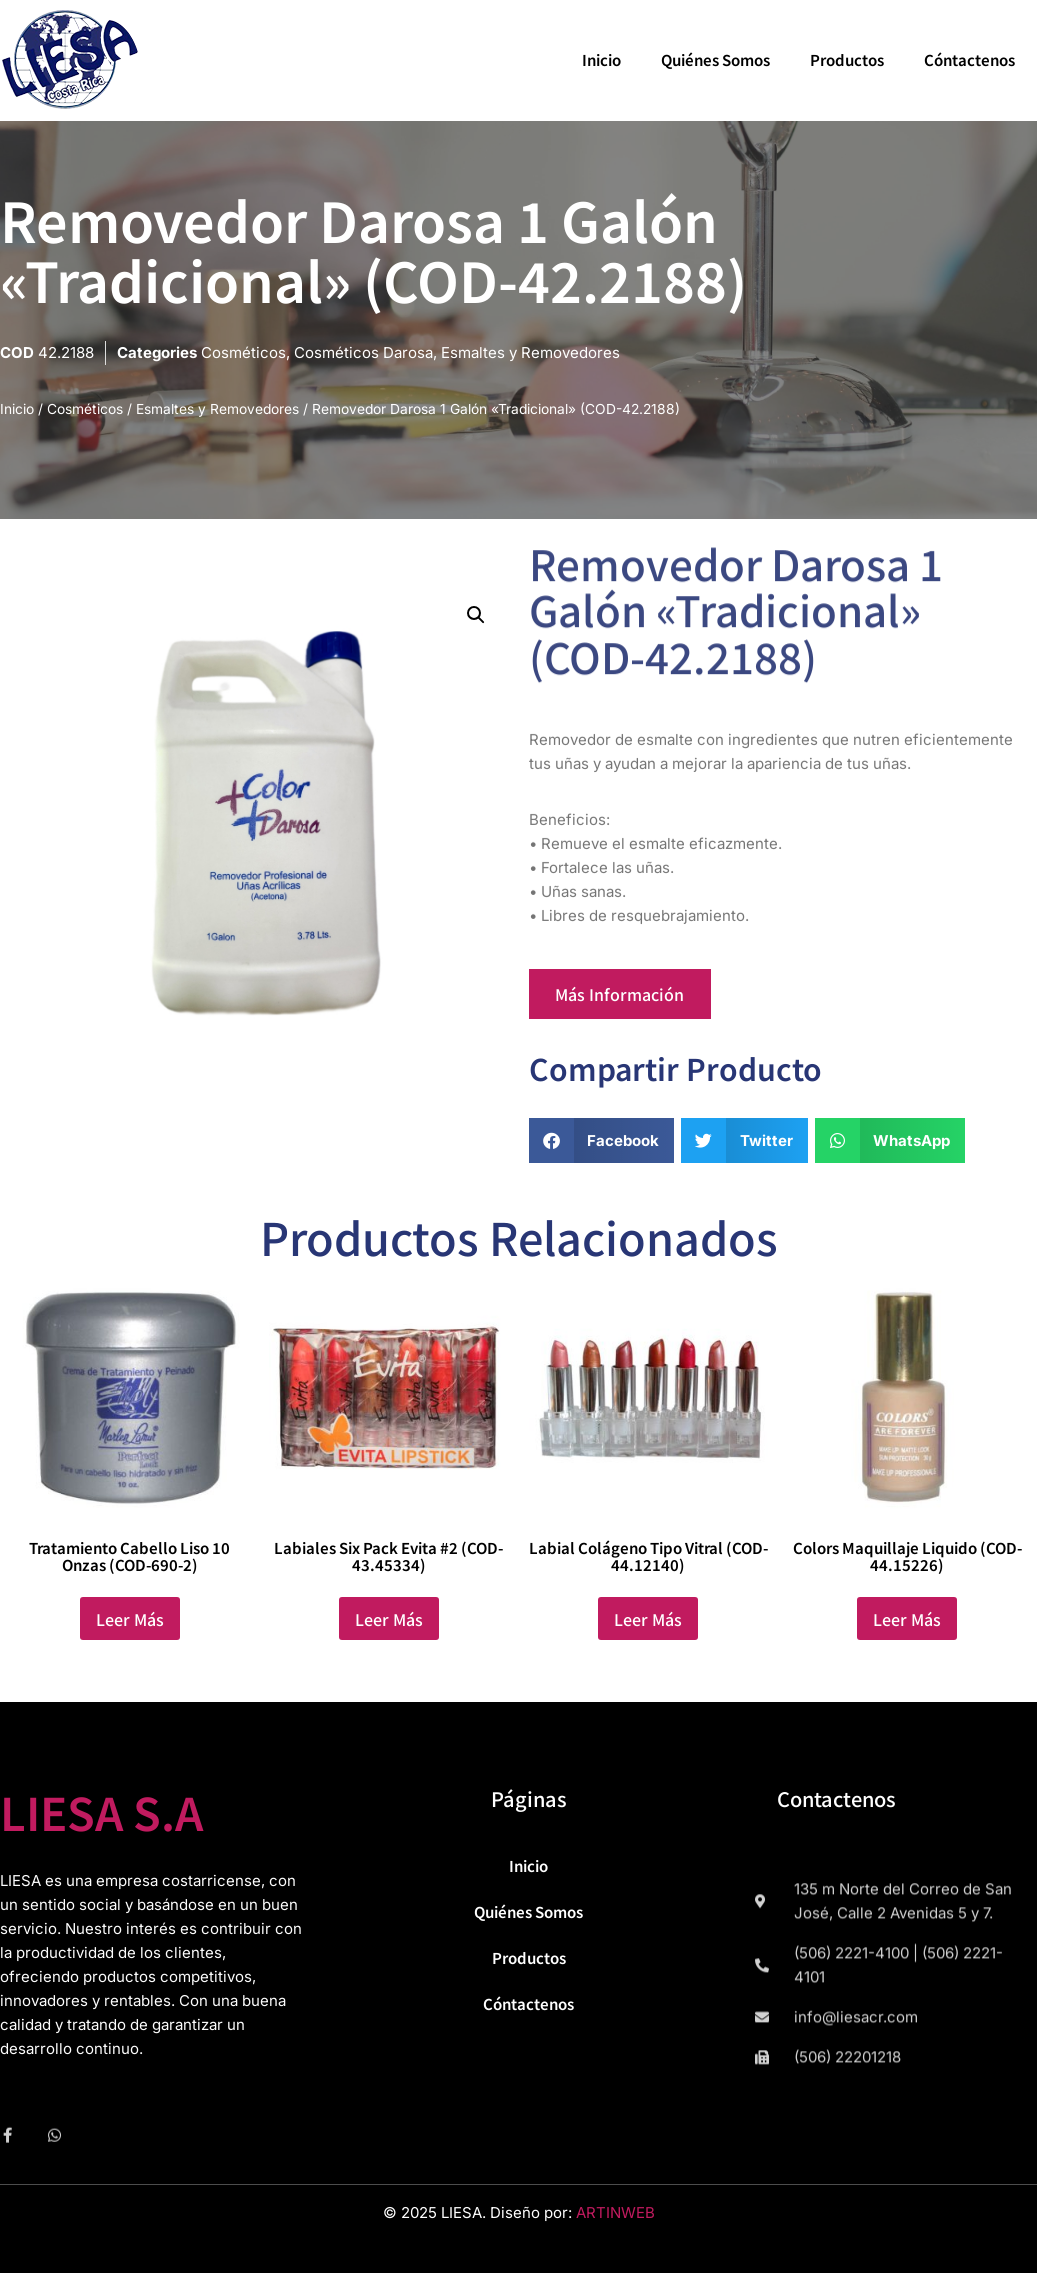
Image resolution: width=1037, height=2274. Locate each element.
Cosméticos (243, 352)
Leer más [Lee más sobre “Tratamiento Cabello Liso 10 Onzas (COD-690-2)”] (130, 1624)
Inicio (601, 59)
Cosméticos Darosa (363, 352)
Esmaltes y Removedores (530, 352)
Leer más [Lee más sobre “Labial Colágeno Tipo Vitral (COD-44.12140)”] (648, 1624)
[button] (476, 618)
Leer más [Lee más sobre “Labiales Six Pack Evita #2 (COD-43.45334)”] (389, 1624)
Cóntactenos (969, 59)
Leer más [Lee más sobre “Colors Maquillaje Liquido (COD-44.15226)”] (907, 1624)
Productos (847, 59)
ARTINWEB (615, 2217)
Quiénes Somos (715, 59)
